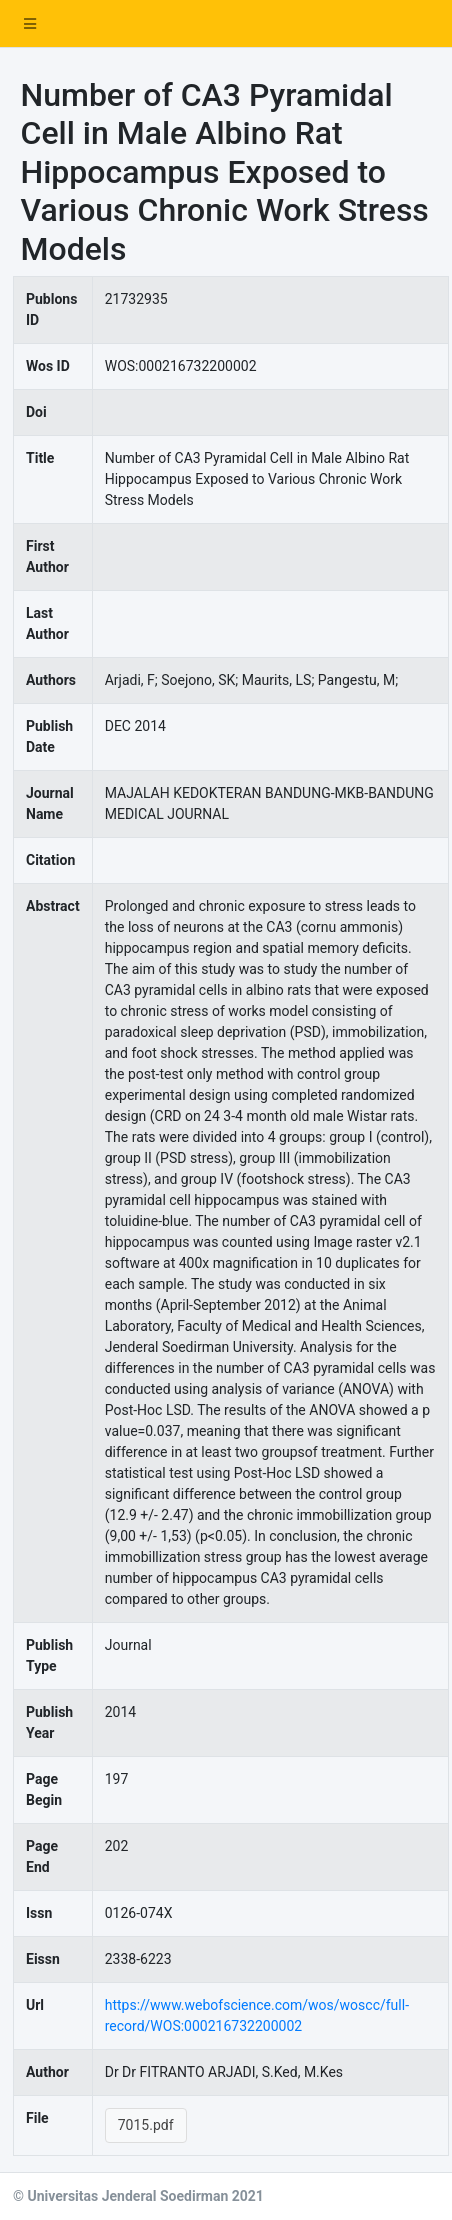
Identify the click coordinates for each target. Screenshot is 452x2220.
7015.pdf (146, 2125)
